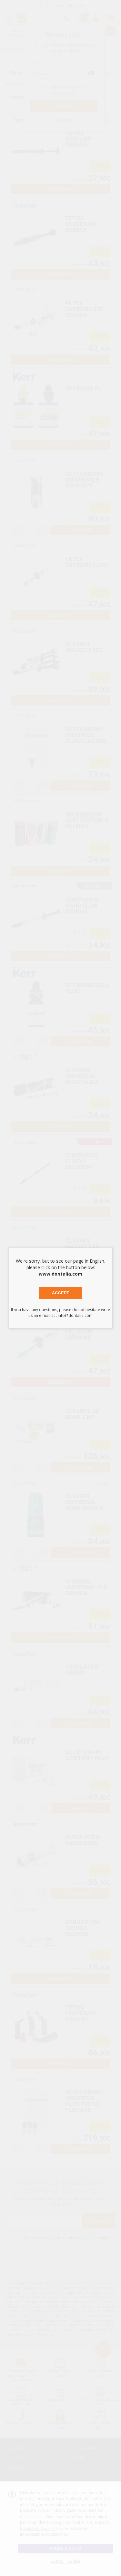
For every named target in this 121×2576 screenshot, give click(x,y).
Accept (60, 1292)
